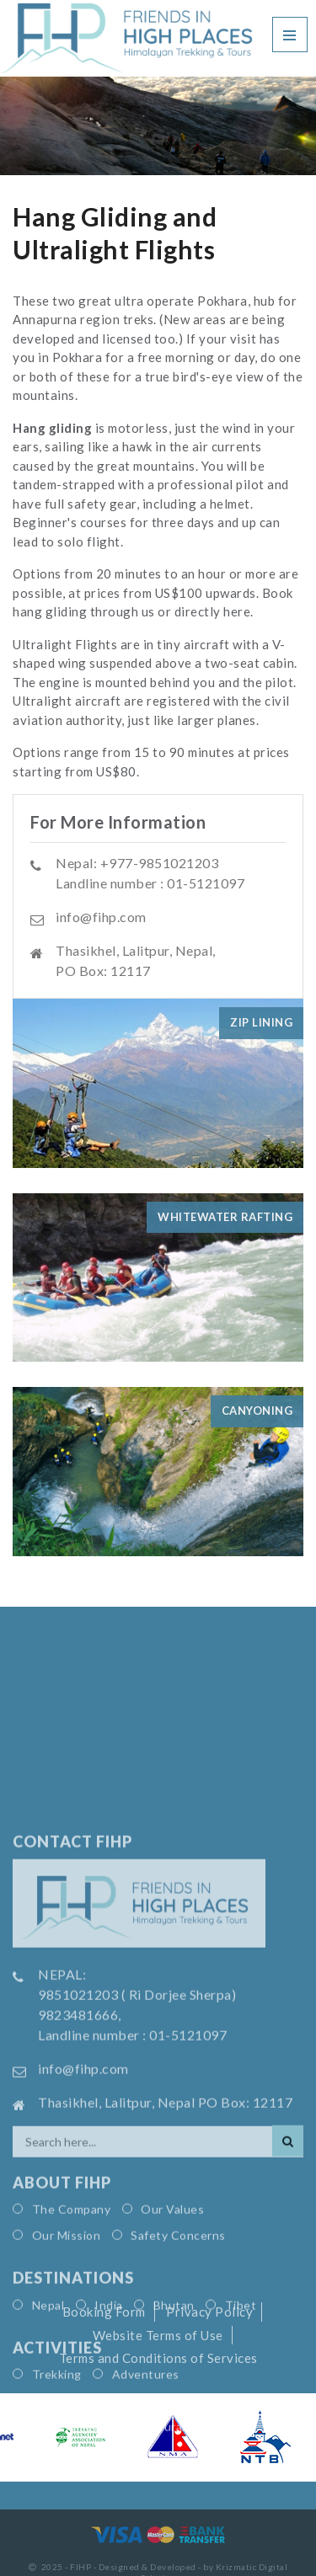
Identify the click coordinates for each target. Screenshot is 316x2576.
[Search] (287, 2266)
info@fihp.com (101, 917)
